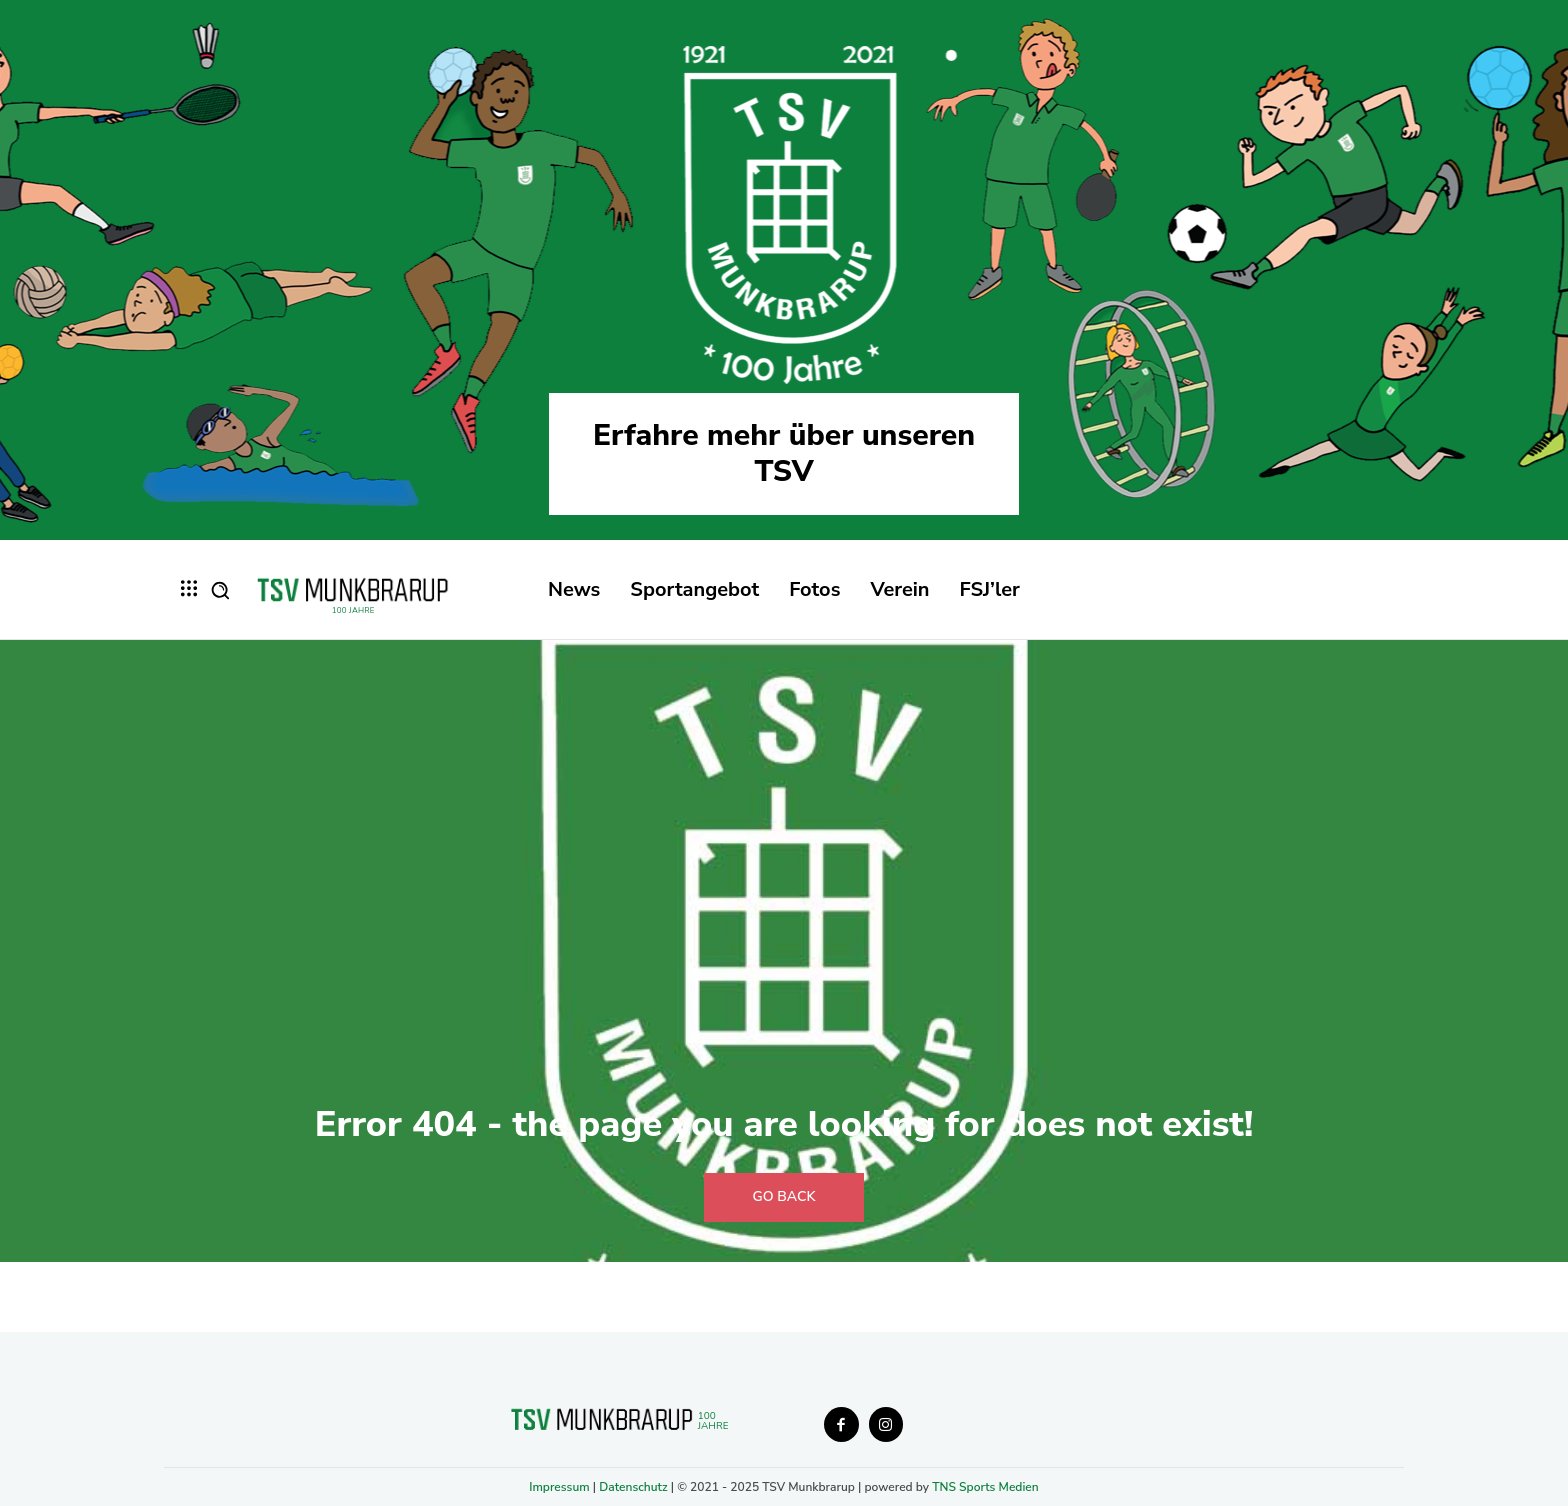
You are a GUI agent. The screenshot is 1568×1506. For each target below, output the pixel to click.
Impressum (559, 1487)
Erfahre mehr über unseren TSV (784, 453)
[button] (220, 590)
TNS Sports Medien (985, 1487)
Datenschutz (633, 1487)
